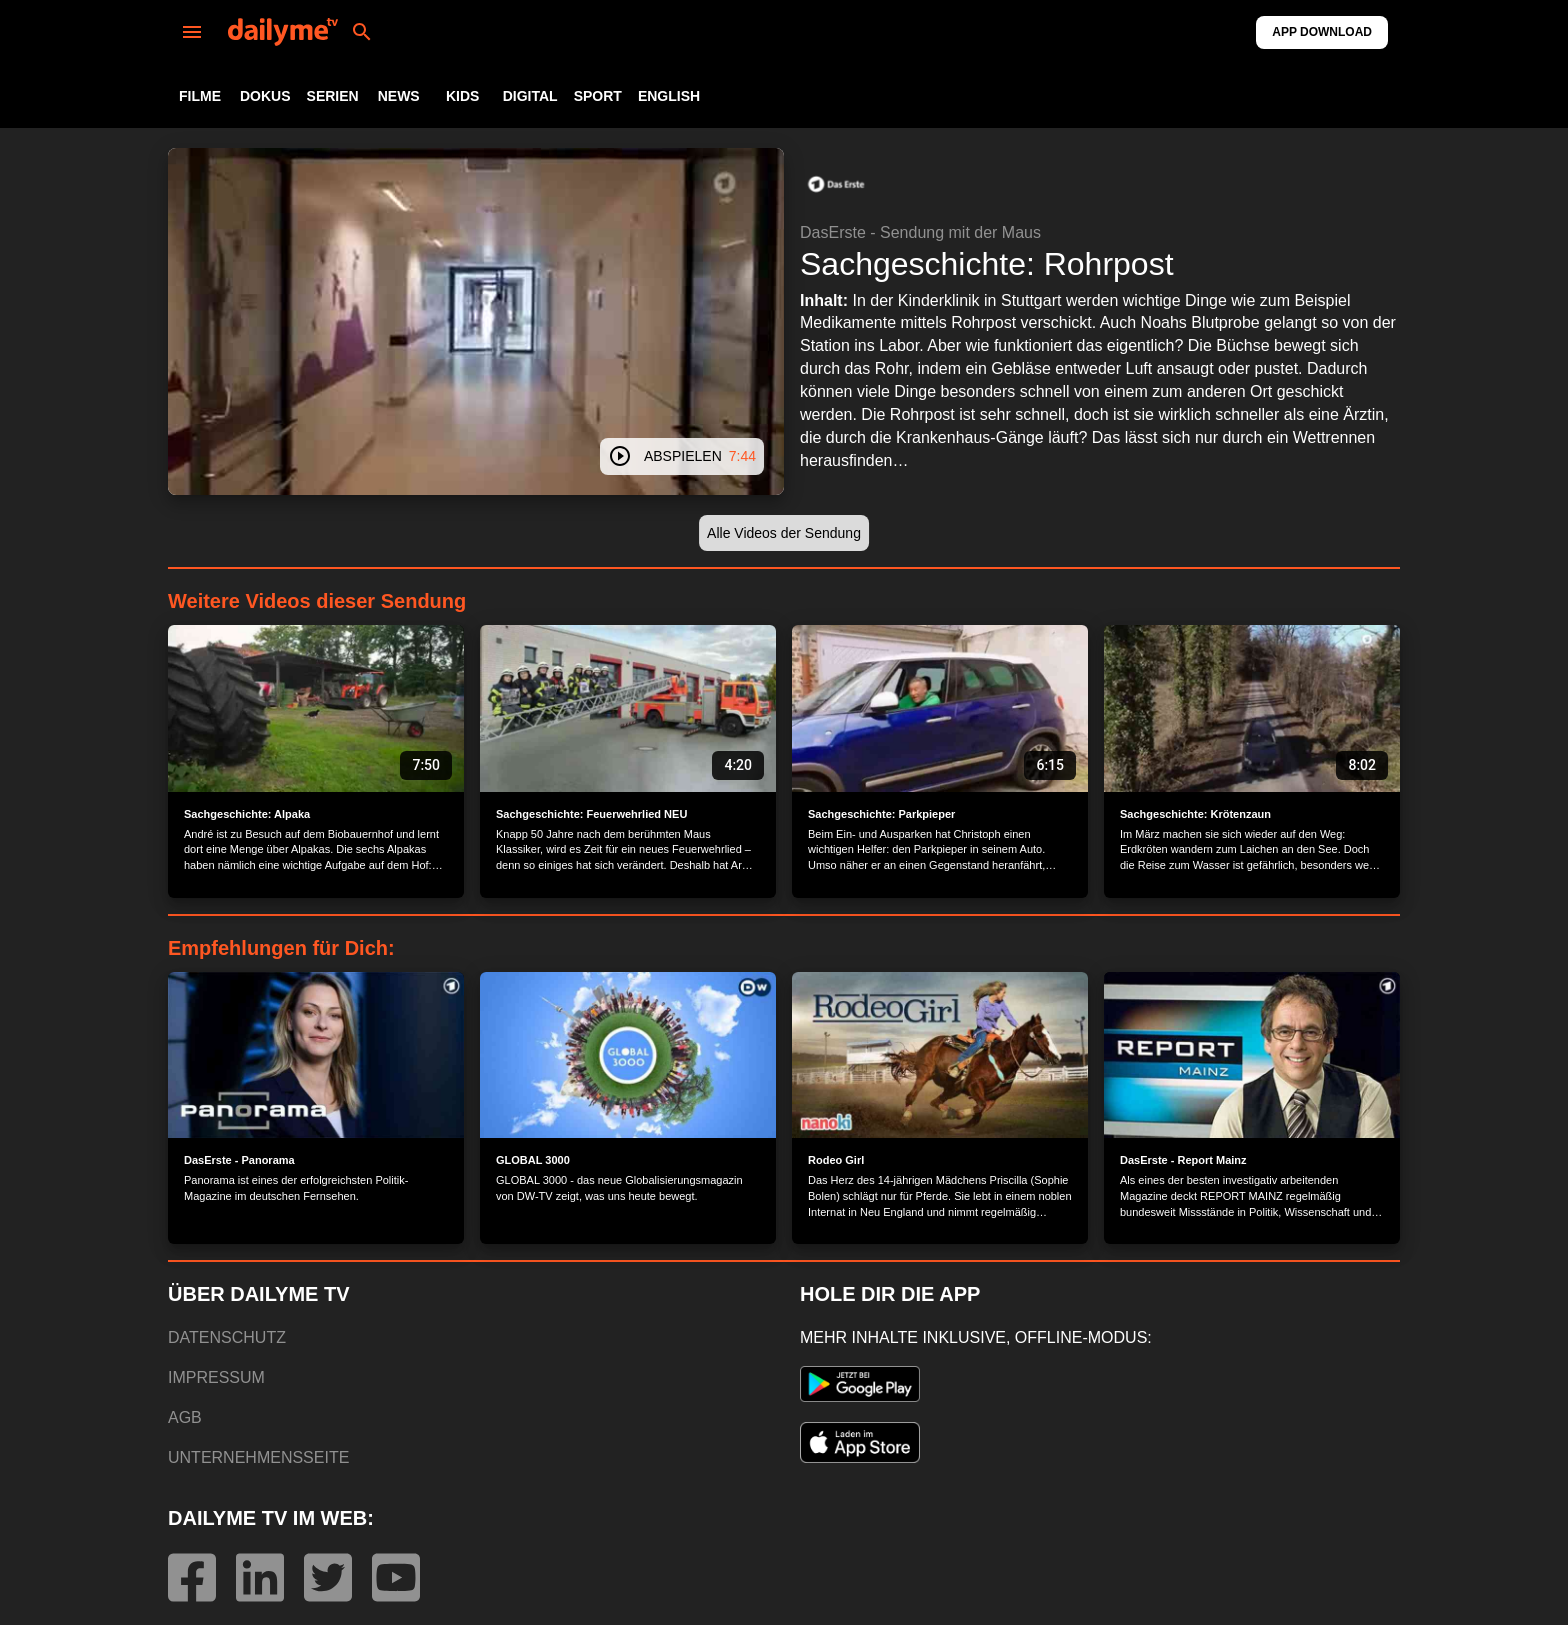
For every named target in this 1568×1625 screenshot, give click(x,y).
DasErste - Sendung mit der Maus (920, 232)
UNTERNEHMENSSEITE (258, 1457)
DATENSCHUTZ (227, 1337)
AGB (185, 1417)
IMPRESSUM (216, 1377)
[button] (836, 184)
